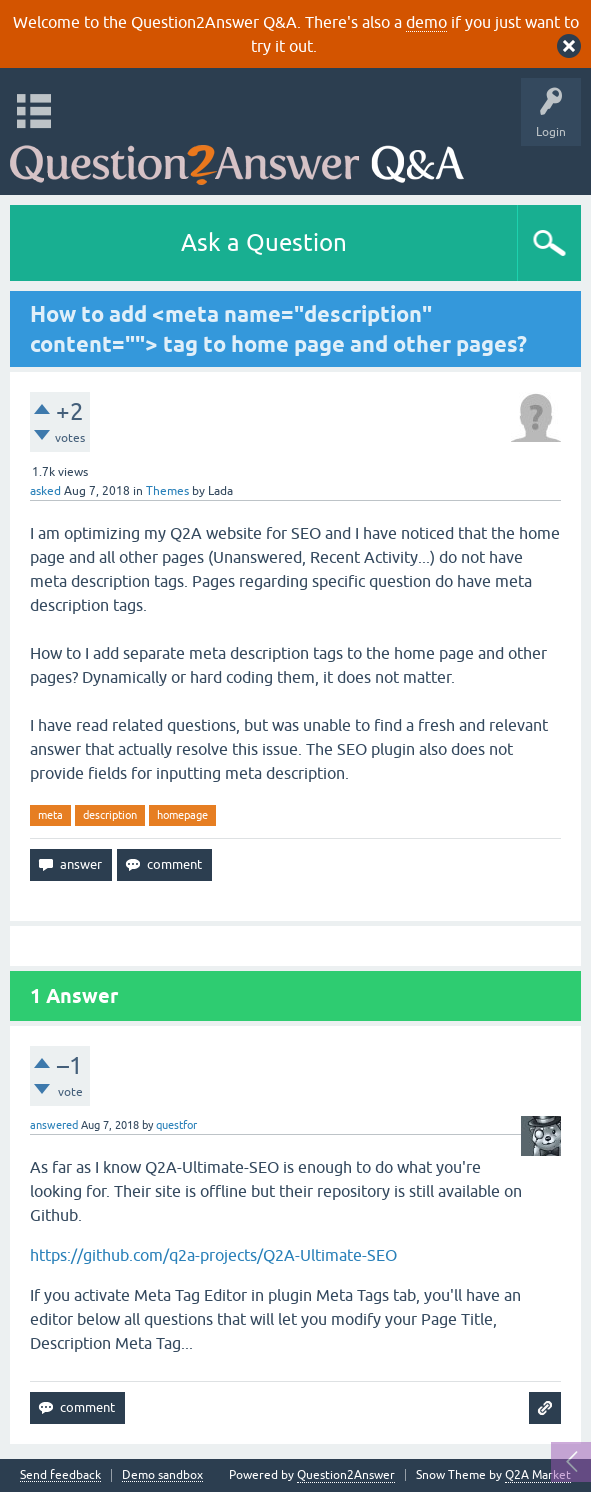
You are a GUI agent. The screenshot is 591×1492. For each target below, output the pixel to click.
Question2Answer (346, 1475)
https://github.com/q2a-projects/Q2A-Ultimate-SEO (213, 1255)
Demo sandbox (162, 1475)
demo (426, 22)
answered (54, 1125)
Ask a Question (264, 242)
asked (45, 491)
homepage (182, 815)
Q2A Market (538, 1475)
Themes (167, 491)
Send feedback (60, 1475)
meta (50, 815)
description (110, 815)
